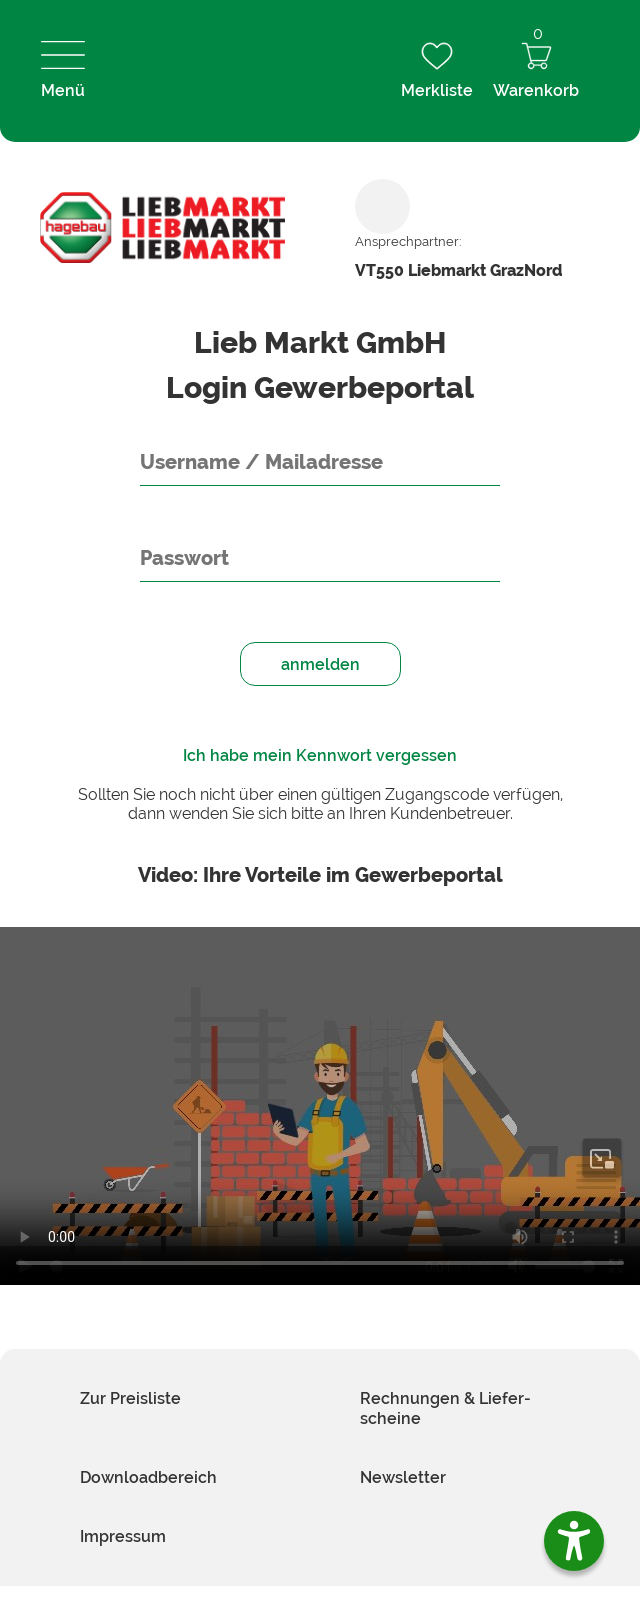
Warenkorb (536, 71)
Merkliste (437, 71)
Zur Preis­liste (130, 1398)
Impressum (123, 1536)
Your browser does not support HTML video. (320, 1106)
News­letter (403, 1477)
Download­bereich (148, 1477)
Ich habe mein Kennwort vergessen (320, 755)
